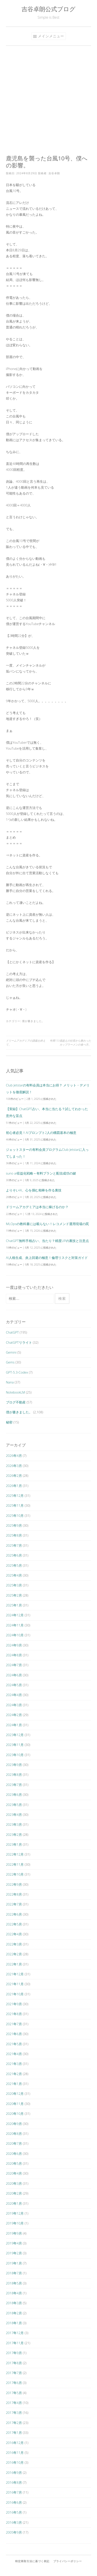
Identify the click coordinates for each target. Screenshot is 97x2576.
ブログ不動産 (16, 1402)
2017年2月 (14, 2422)
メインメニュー (51, 36)
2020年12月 (15, 2093)
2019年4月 (14, 2243)
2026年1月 (14, 1485)
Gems (10, 1362)
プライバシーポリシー (67, 2561)
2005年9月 (14, 2532)
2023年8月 (14, 1774)
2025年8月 (14, 1535)
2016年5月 (14, 2512)
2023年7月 (14, 1784)
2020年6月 (14, 2153)
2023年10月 (15, 1755)
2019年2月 (14, 2253)
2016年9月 (14, 2472)
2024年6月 (14, 1675)
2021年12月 (15, 1974)
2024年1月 (14, 1725)
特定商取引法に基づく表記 (32, 2561)
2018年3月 (14, 2303)
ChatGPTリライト (19, 1342)
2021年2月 (14, 2074)
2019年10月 (15, 2223)
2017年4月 (14, 2402)
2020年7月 (14, 2143)
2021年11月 (15, 1984)
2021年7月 (14, 2024)
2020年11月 (15, 2103)
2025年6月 (14, 1555)
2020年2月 (14, 2193)
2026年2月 (14, 1475)
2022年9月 (14, 1884)
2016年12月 (15, 2442)
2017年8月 (14, 2363)
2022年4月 (14, 1934)
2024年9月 (14, 1645)
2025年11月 (15, 1505)
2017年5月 (14, 2393)
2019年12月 (15, 2213)
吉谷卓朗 (54, 173)
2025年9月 (14, 1525)
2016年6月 (14, 2502)
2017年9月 (14, 2353)
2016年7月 (14, 2492)
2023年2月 (14, 1834)
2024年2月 (14, 1715)
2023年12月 (15, 1735)
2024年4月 (14, 1695)
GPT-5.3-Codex (17, 1372)
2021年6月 (14, 2034)
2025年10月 (15, 1515)
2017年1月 (14, 2432)
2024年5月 (14, 1685)
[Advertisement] (48, 100)
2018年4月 (14, 2293)
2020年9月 (14, 2123)
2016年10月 (15, 2462)
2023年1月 (14, 1844)
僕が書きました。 (33, 1021)
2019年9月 (14, 2233)
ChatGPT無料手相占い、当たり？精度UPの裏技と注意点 (47, 1240)
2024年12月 (15, 1615)
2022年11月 (15, 1864)
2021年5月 (14, 2044)
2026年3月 (14, 1465)
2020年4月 (14, 2173)
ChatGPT (12, 1332)
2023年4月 (14, 1814)
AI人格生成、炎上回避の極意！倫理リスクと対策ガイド (47, 1257)
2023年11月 (15, 1744)
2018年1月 (14, 2323)
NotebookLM (15, 1392)
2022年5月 (14, 1924)
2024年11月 (15, 1625)
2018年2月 (14, 2313)
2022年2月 (14, 1954)
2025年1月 (14, 1605)
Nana (10, 1382)
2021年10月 (15, 1994)
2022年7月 (14, 1904)
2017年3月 (14, 2412)
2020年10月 (15, 2113)
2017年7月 (14, 2373)
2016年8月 (14, 2482)
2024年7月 (14, 1665)
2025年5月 (14, 1565)
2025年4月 (14, 1575)
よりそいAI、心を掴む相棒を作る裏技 (33, 1190)
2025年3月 (14, 1585)
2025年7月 (14, 1545)
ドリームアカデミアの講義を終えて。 (25, 1042)
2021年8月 (14, 2014)
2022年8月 (14, 1894)
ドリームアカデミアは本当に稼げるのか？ (37, 1207)
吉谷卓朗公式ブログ (48, 9)
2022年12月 (15, 1854)
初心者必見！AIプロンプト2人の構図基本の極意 (41, 1132)
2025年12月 (15, 1495)
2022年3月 (14, 1944)
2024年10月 (15, 1635)
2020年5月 (14, 2163)
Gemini (11, 1352)
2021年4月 (14, 2054)
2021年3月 (14, 2063)
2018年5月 (14, 2283)
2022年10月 (15, 1874)
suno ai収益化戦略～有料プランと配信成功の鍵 (41, 1173)
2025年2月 (14, 1595)
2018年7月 (14, 2273)
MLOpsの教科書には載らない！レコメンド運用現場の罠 (47, 1224)
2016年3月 (14, 2522)
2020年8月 (14, 2133)
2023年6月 (14, 1794)
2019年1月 (14, 2263)
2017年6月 (14, 2382)
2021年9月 (14, 2004)
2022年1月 (14, 1964)
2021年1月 (14, 2083)
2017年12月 (15, 2333)
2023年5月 (14, 1804)
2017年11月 (15, 2343)
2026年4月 (14, 1455)
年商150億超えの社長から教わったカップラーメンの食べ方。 (70, 1042)
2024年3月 (14, 1705)
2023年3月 (14, 1824)
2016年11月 (15, 2452)
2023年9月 (14, 1764)
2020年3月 (14, 2183)
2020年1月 (14, 2203)
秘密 (9, 1422)
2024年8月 (14, 1655)
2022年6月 (14, 1914)
